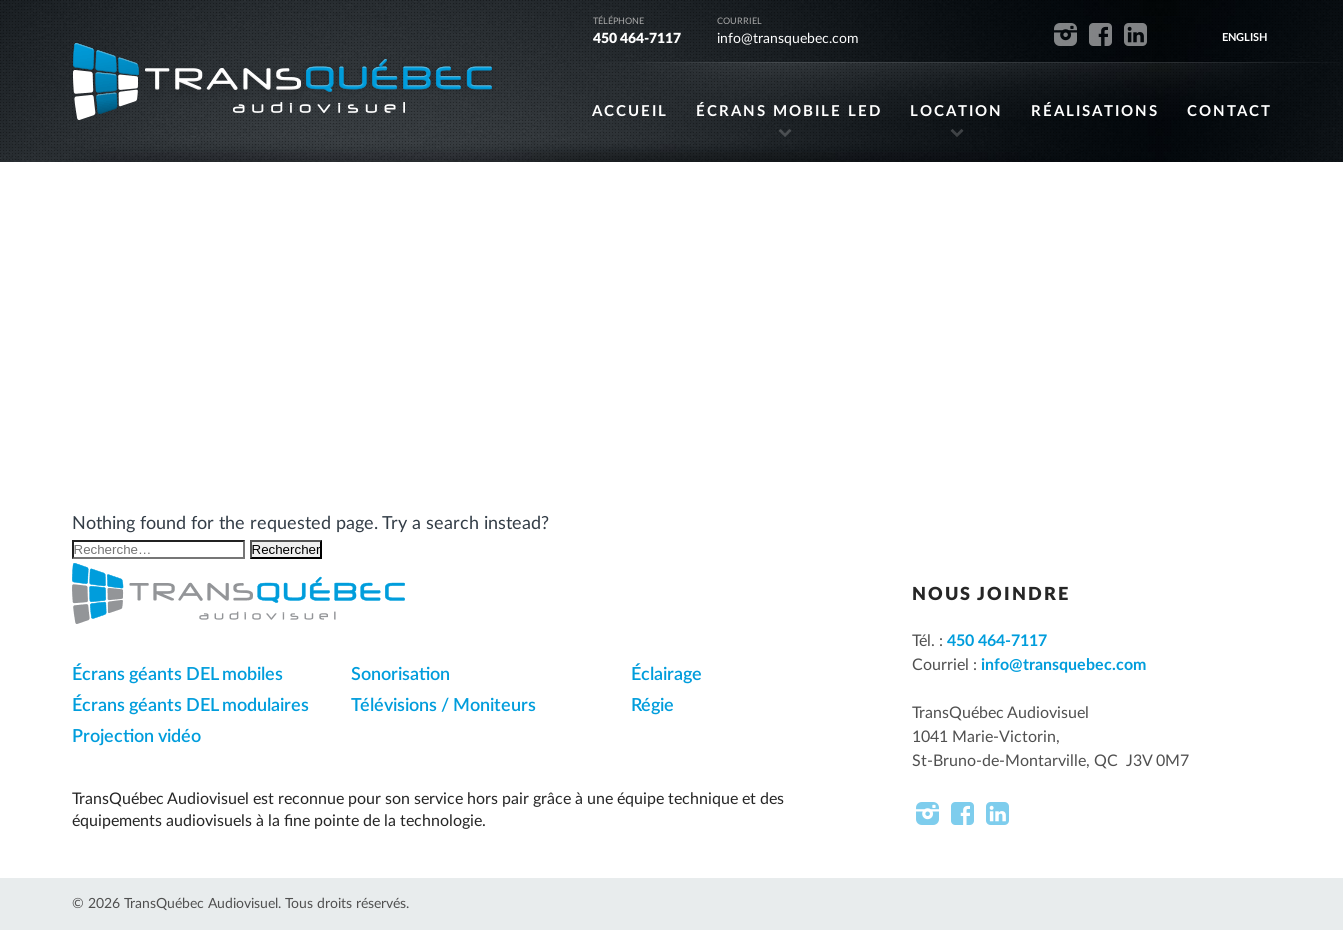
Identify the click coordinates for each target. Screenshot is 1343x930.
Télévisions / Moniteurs (443, 706)
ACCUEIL (630, 111)
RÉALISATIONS (1095, 111)
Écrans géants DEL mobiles (177, 675)
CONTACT (1229, 111)
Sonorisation (400, 675)
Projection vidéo (136, 737)
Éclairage (666, 675)
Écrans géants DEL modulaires (190, 706)
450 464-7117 (637, 39)
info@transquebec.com (788, 39)
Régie (652, 706)
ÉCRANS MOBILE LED (789, 111)
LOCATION (956, 111)
